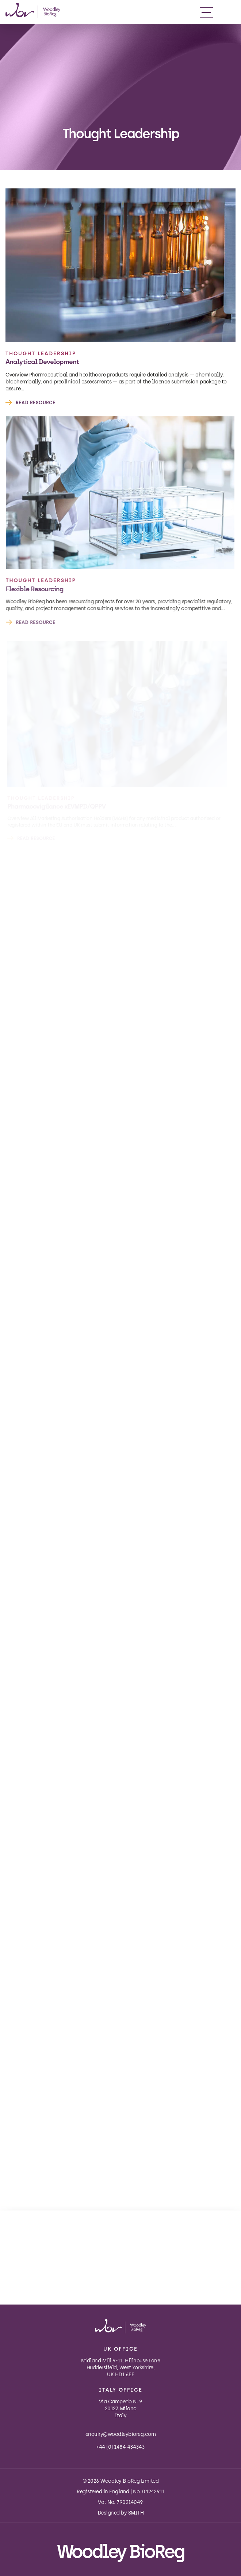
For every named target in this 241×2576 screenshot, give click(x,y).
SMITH (136, 2513)
